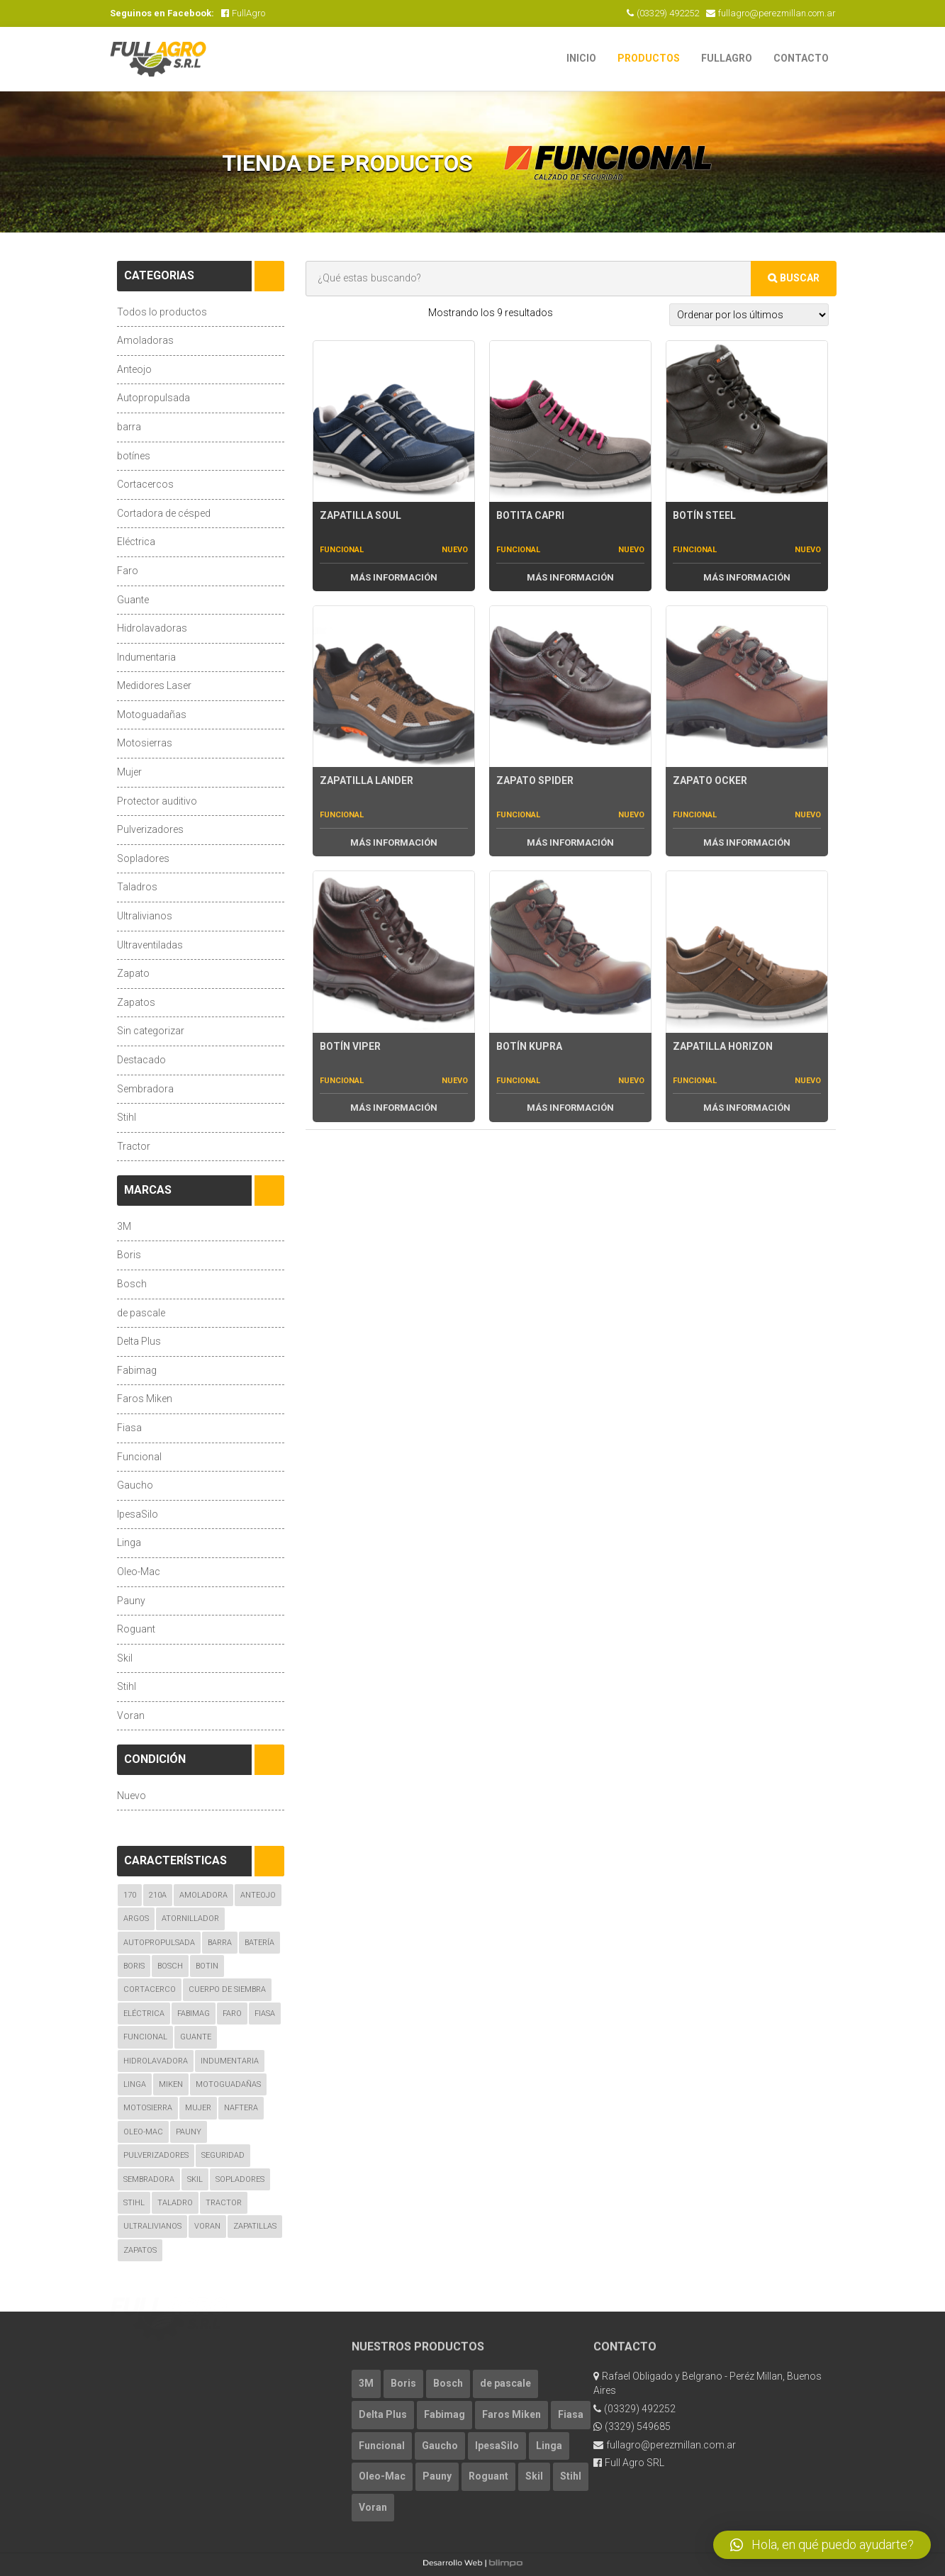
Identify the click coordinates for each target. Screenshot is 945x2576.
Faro (127, 570)
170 (129, 1895)
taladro (175, 2202)
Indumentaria (146, 657)
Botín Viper (350, 1046)
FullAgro (243, 13)
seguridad (223, 2155)
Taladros (137, 886)
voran (207, 2226)
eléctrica (143, 2013)
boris (134, 1966)
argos (136, 1918)
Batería (259, 1942)
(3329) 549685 (632, 2426)
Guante (133, 599)
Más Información (393, 577)
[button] (822, 2545)
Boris (129, 1254)
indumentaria (230, 2061)
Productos (648, 58)
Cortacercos (145, 484)
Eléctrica (136, 541)
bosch (170, 1966)
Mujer (129, 772)
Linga (129, 1542)
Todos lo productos (162, 312)
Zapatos (136, 1002)
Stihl (126, 1117)
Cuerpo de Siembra (227, 1989)
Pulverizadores (150, 829)
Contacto (801, 58)
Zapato (133, 973)
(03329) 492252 (663, 13)
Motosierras (144, 743)
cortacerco (149, 1989)
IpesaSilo (137, 1514)
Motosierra (147, 2107)
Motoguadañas (151, 714)
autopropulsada (159, 1942)
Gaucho (135, 1485)
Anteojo (134, 369)
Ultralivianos (144, 916)
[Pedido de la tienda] (749, 314)
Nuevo (131, 1795)
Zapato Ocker (710, 780)
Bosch (132, 1283)
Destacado (141, 1059)
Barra (220, 1942)
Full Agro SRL (628, 2462)
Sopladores (143, 858)
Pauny (131, 1600)
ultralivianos (152, 2226)
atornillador (190, 1918)
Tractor (133, 1146)
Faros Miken (144, 1398)
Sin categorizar (150, 1030)
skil (195, 2179)
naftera (241, 2107)
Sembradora (145, 1088)
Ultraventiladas (150, 945)
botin (207, 1966)
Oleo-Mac (138, 1571)
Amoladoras (145, 340)
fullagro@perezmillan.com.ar (771, 13)
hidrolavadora (155, 2061)
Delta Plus (139, 1341)
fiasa (265, 2013)
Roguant (136, 1629)
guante (195, 2037)
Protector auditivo (157, 801)
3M (124, 1226)
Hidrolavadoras (152, 628)
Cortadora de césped (164, 513)
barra (129, 426)
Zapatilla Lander (366, 780)
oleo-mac (143, 2132)
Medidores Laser (154, 685)
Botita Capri (530, 515)
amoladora (203, 1895)
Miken (171, 2084)
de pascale (141, 1312)
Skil (125, 1658)
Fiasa (129, 1427)
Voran (131, 1715)
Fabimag (137, 1370)
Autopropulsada (153, 397)
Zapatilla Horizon (723, 1046)
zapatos (140, 2250)
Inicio (581, 58)
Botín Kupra (529, 1046)
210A (158, 1895)
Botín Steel (704, 515)
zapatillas (254, 2226)
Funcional (139, 1456)
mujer (198, 2107)
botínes (133, 455)
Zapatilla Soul (360, 515)
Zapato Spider (535, 780)
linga (134, 2084)
